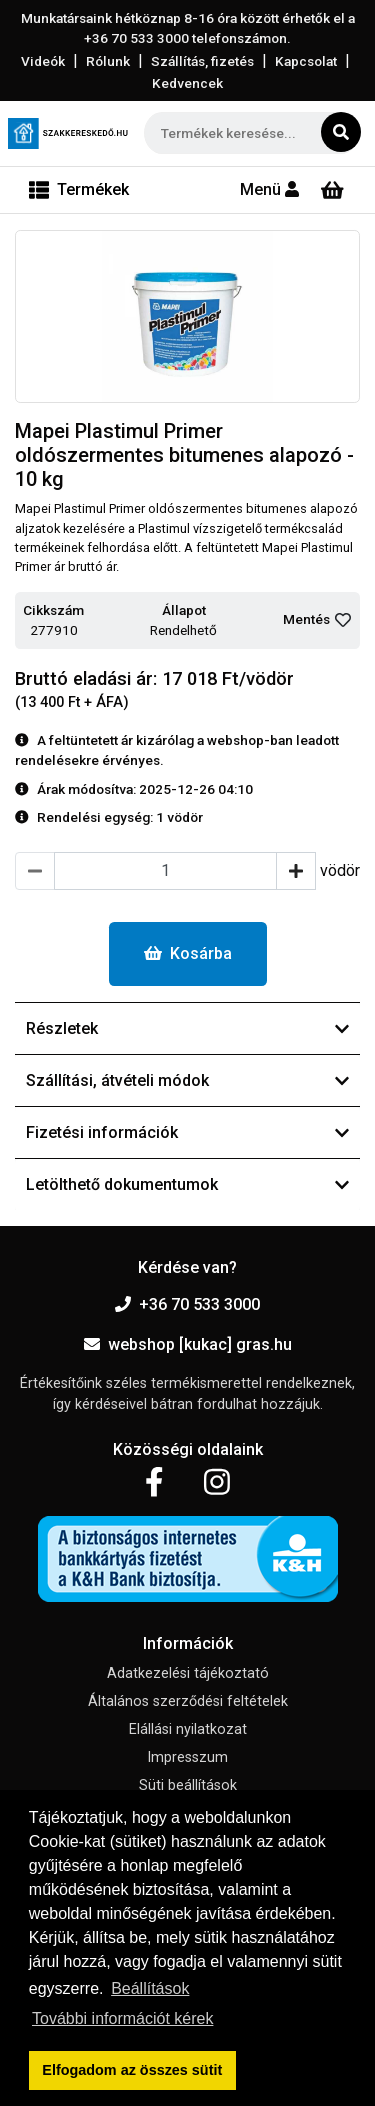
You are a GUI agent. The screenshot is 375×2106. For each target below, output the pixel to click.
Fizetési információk (187, 1132)
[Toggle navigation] (79, 190)
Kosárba (188, 953)
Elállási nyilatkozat (188, 1729)
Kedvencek (187, 83)
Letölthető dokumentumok (187, 1184)
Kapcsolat (306, 61)
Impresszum (187, 1757)
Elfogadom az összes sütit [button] (132, 2070)
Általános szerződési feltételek (188, 1701)
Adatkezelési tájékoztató (188, 1673)
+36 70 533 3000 (187, 1304)
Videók (43, 61)
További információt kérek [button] (122, 2018)
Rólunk (108, 61)
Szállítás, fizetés (202, 61)
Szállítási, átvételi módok (187, 1080)
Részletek (187, 1028)
